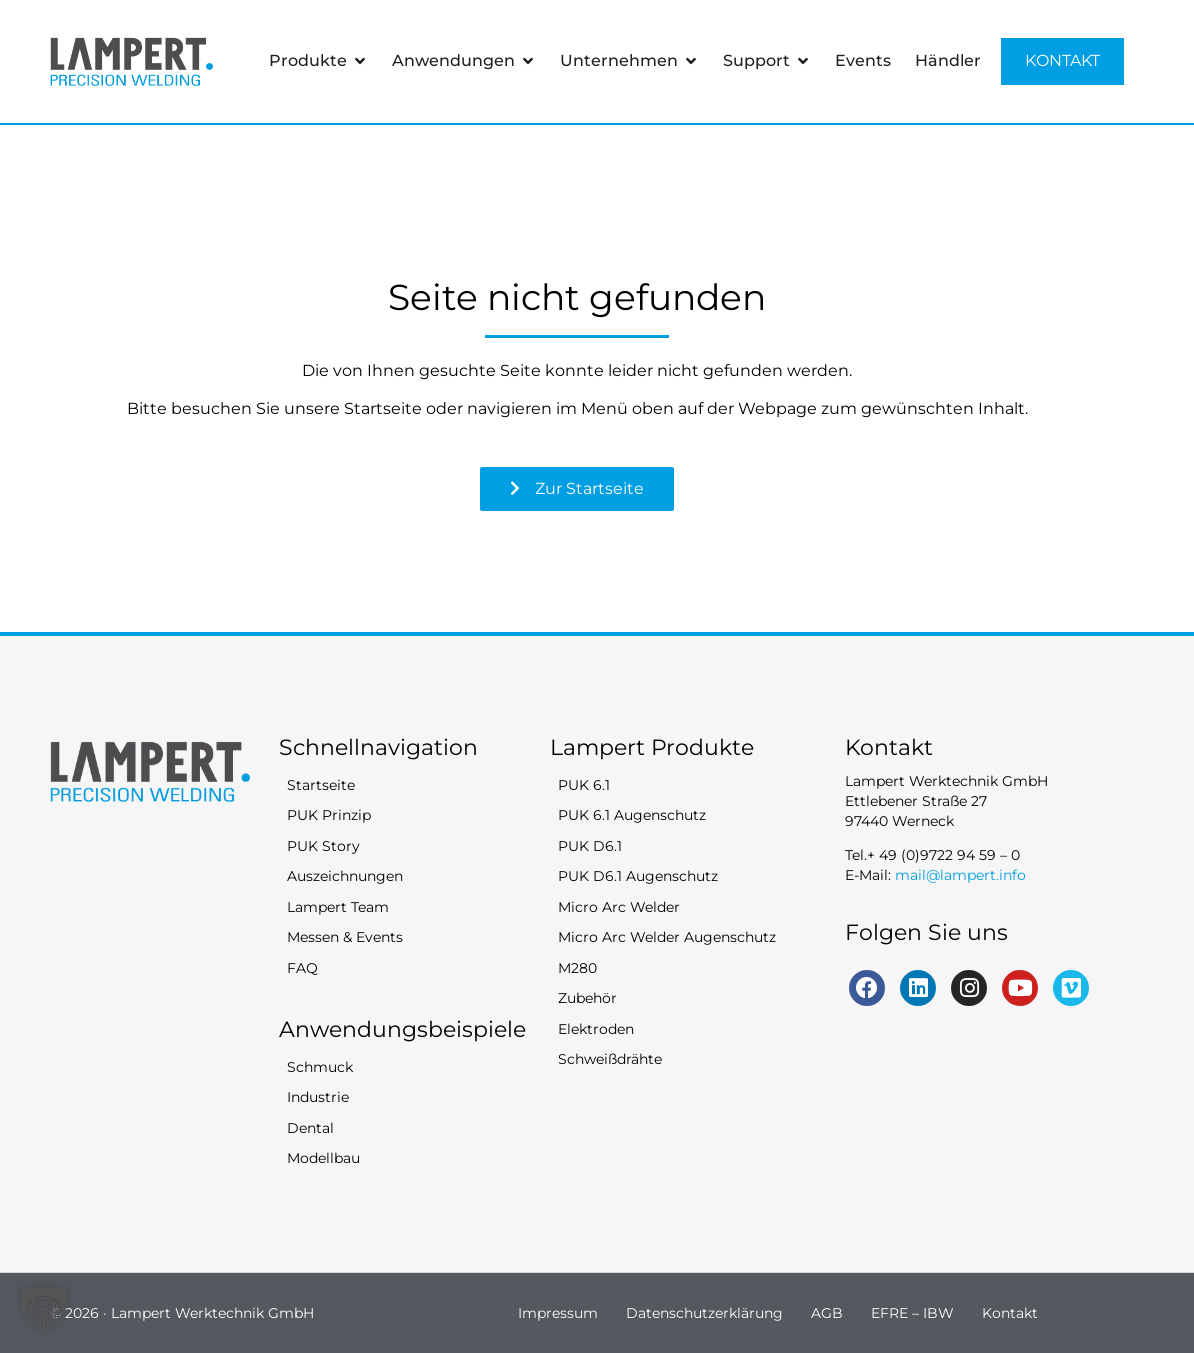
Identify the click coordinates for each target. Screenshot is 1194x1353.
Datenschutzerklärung (704, 1313)
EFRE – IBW (912, 1313)
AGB (827, 1313)
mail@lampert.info (960, 875)
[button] (44, 1309)
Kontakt (1010, 1313)
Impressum (558, 1313)
